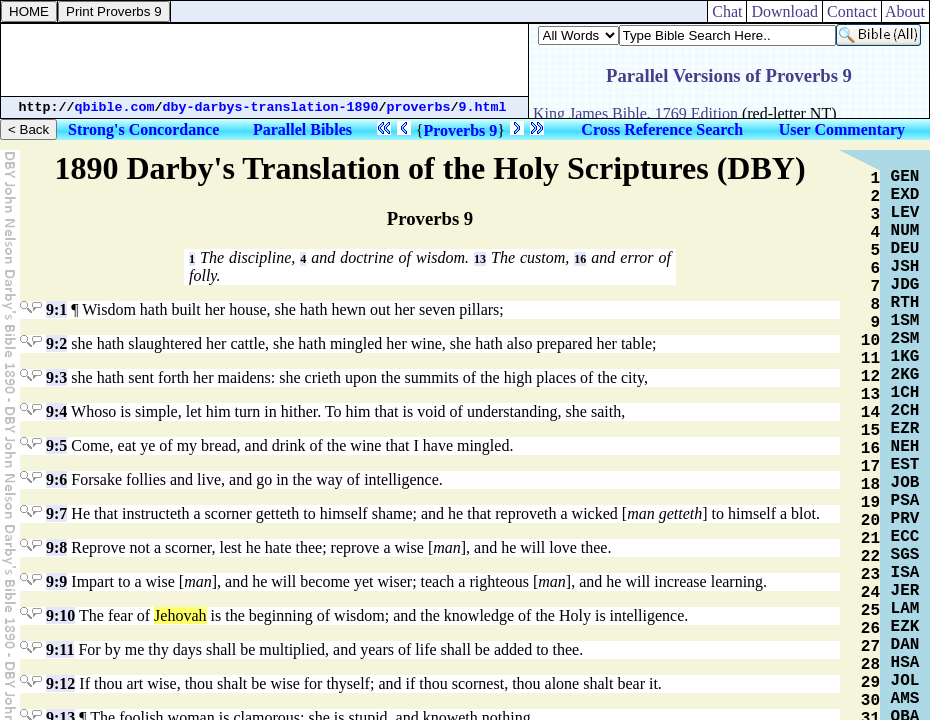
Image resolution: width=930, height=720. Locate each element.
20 (870, 521)
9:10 (60, 615)
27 (870, 647)
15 (870, 431)
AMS (905, 699)
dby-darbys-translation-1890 (271, 107)
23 (870, 575)
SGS (905, 555)
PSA (905, 501)
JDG (905, 285)
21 (870, 539)
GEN (905, 177)
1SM (905, 321)
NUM (905, 231)
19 (870, 503)
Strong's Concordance (143, 129)
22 (870, 557)
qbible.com (115, 107)
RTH (905, 303)
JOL (905, 681)
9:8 (56, 547)
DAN (905, 645)
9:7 (56, 513)
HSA (905, 663)
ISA (905, 573)
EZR (905, 429)
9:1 (56, 309)
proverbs (419, 107)
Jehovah (180, 615)
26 (870, 629)
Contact (852, 11)
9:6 (56, 479)
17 (870, 467)
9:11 (60, 649)
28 (870, 665)
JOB (905, 483)
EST (905, 465)
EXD (905, 195)
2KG (905, 375)
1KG (905, 357)
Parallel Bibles (302, 129)
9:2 (56, 343)
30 (870, 701)
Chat (727, 11)
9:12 (60, 683)
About (905, 11)
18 (870, 485)
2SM (905, 339)
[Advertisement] (265, 60)
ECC (905, 537)
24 (870, 593)
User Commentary (842, 129)
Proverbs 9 (460, 130)
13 (480, 259)
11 (870, 359)
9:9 (56, 581)
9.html (483, 107)
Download (784, 11)
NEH (905, 447)
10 (870, 341)
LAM (905, 609)
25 (870, 611)
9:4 (56, 411)
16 (580, 259)
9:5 (56, 445)
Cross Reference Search (662, 129)
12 (870, 377)
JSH (905, 267)
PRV (905, 519)
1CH (905, 393)
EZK (905, 627)
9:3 (56, 377)
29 (870, 683)
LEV (905, 213)
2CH (905, 411)
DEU (905, 249)
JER (905, 591)
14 (870, 413)
